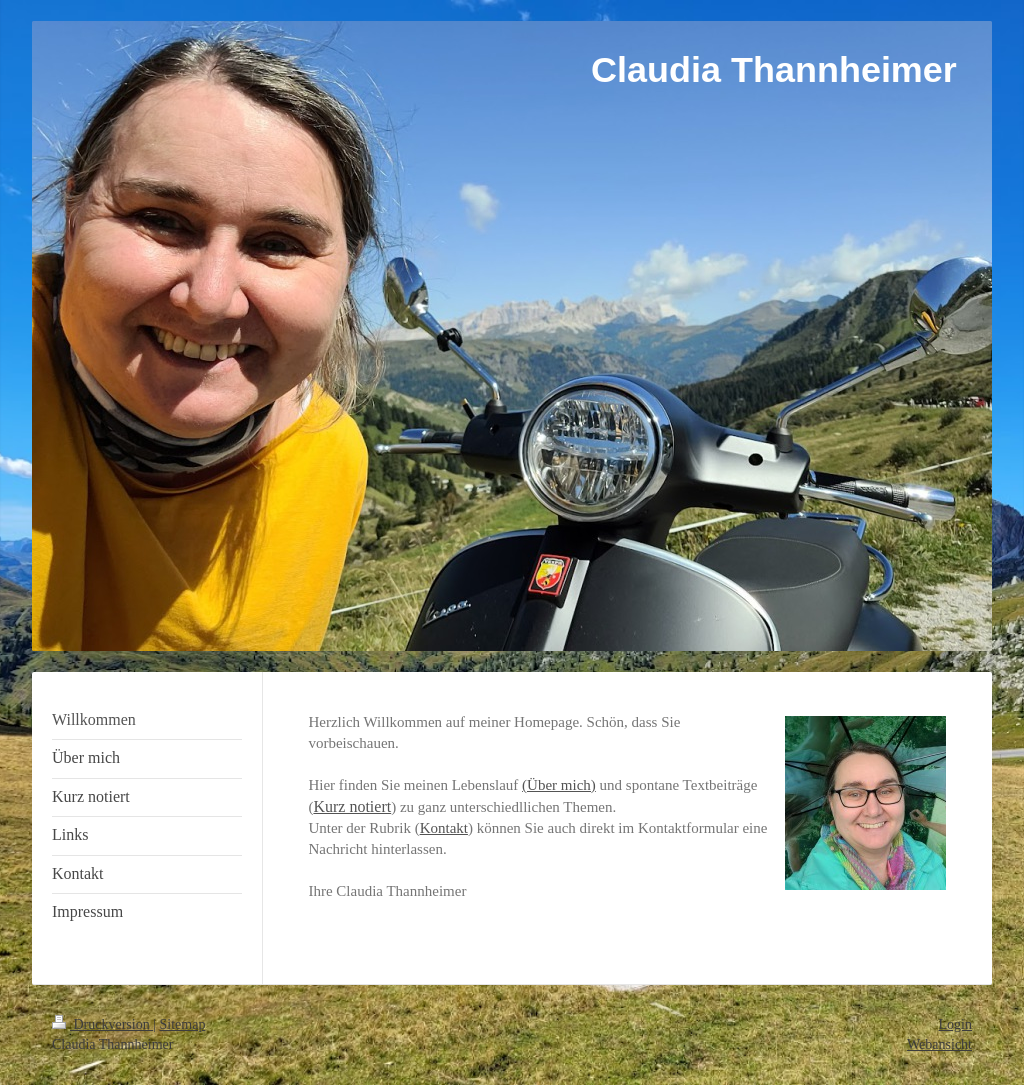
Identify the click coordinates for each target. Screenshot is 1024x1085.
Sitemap (183, 1024)
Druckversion (102, 1024)
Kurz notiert (352, 806)
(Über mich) (559, 785)
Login (955, 1024)
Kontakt (444, 828)
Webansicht (939, 1044)
